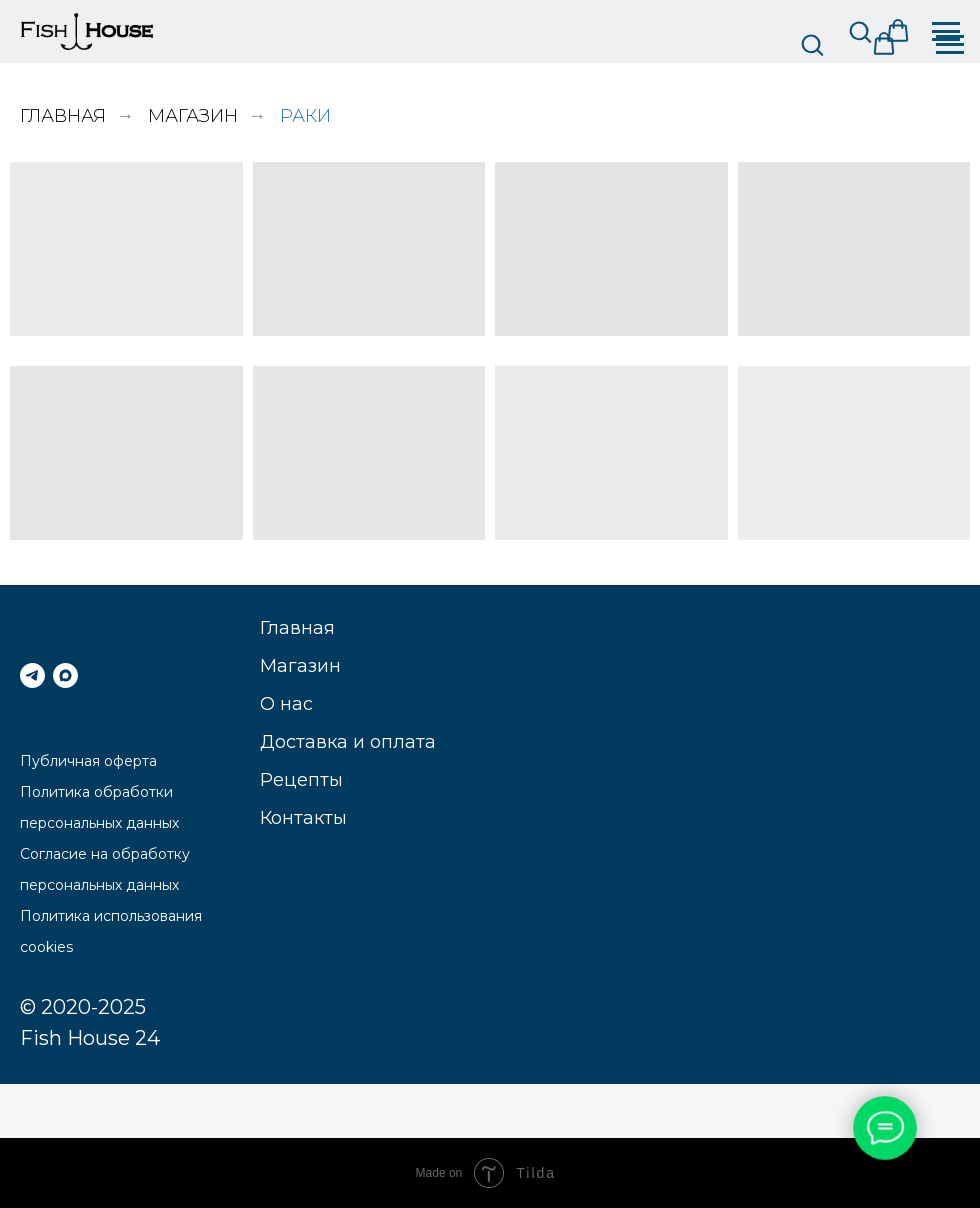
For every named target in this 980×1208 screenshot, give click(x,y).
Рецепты (301, 780)
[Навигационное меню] (950, 45)
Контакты (303, 818)
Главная (63, 116)
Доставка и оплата (348, 742)
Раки (305, 116)
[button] (812, 44)
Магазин (193, 116)
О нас (286, 704)
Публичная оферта (88, 761)
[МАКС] (65, 675)
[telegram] (32, 675)
